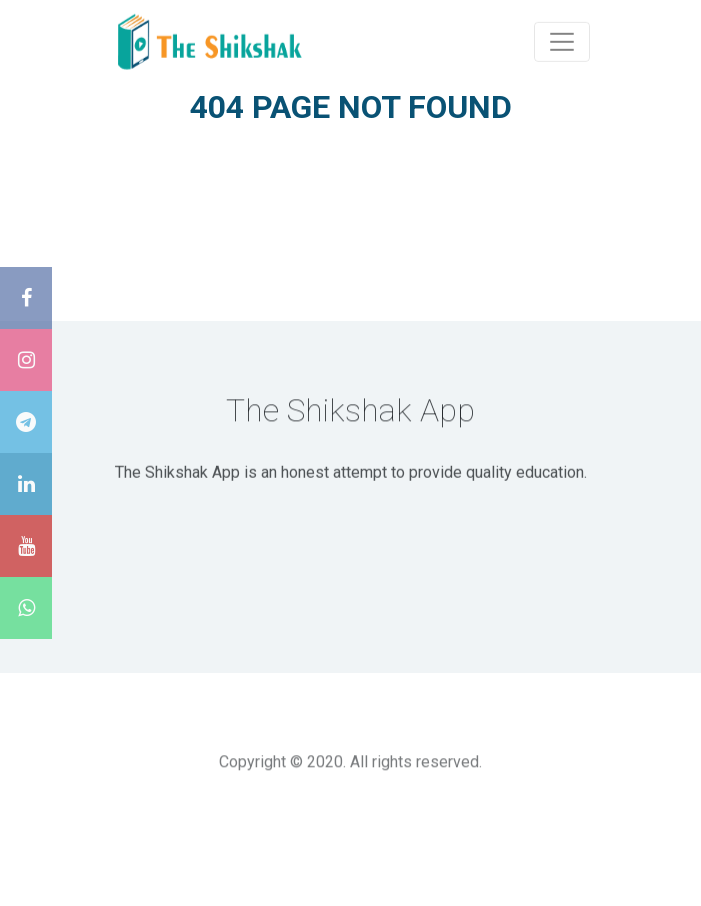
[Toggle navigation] (562, 41)
